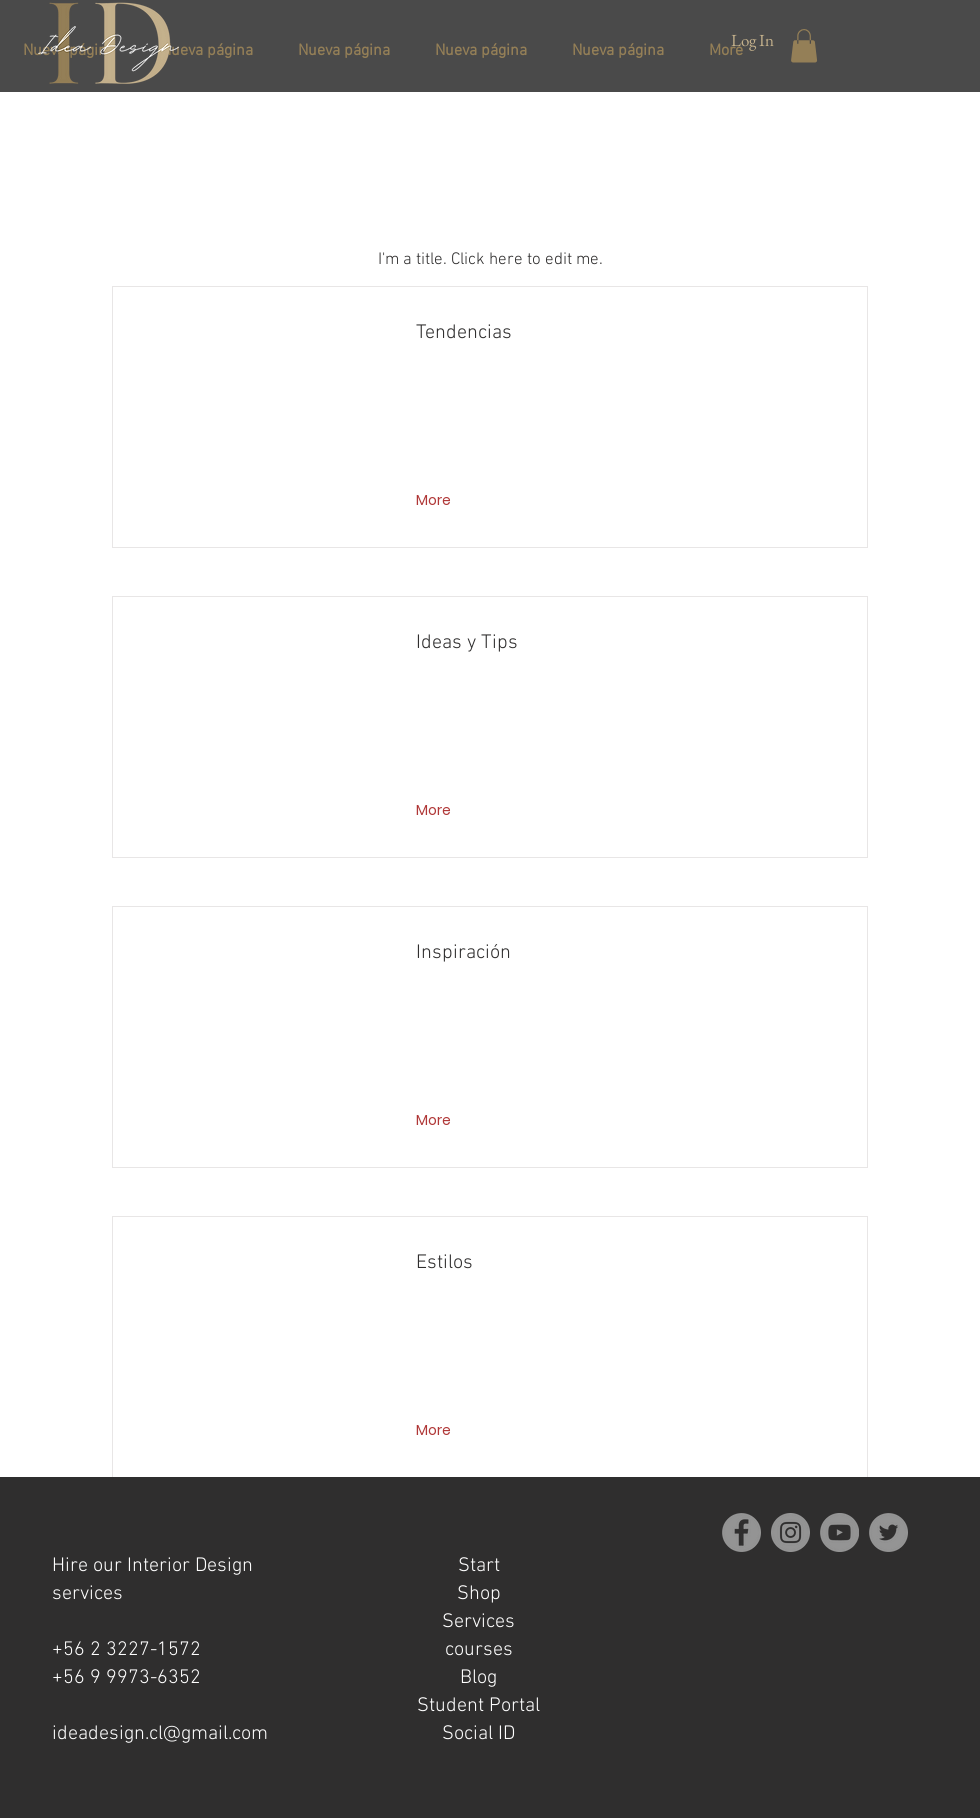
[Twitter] (888, 1532)
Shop (479, 1594)
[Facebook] (741, 1532)
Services (478, 1622)
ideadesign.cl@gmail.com (160, 1734)
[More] (435, 501)
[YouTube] (839, 1532)
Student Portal (478, 1706)
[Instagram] (790, 1532)
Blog (478, 1678)
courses (479, 1650)
